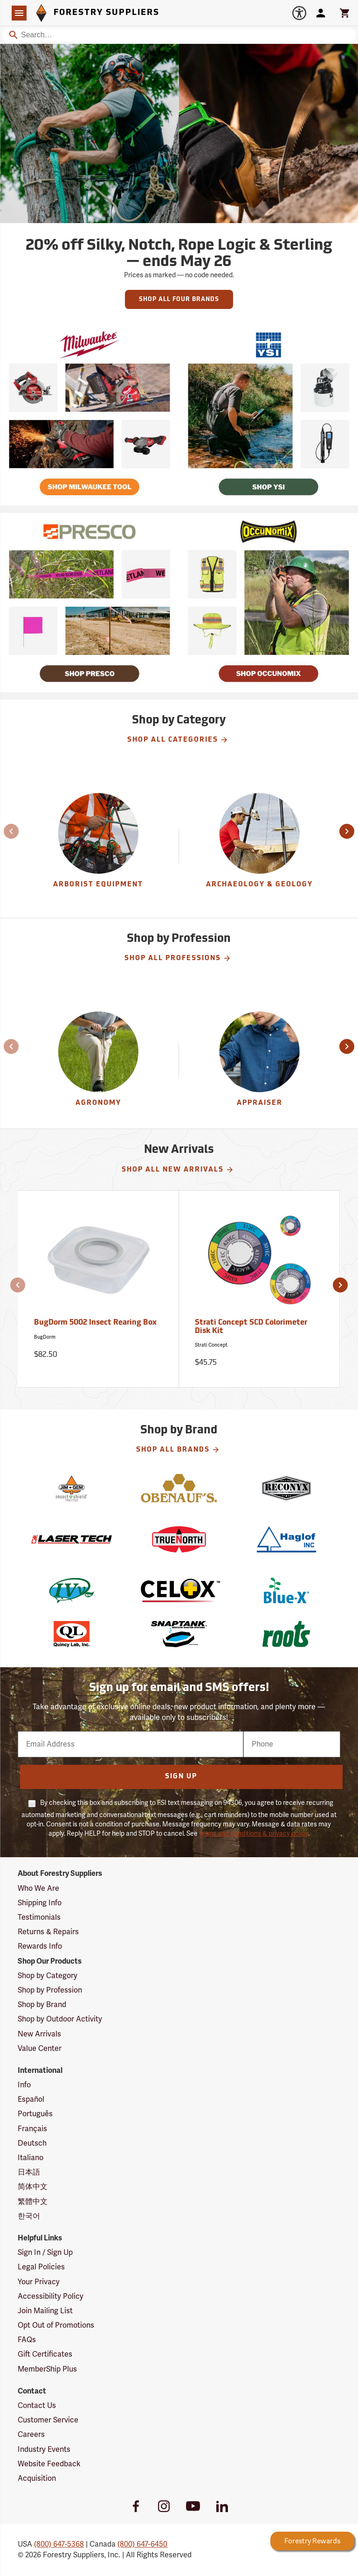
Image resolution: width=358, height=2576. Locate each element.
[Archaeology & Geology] (259, 846)
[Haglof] (286, 1539)
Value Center (40, 2048)
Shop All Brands (178, 1450)
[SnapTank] (179, 1634)
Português (35, 2114)
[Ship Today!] (89, 415)
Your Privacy (39, 2282)
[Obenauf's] (179, 1488)
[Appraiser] (259, 1061)
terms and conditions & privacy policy (253, 1834)
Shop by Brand (42, 2004)
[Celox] (179, 1590)
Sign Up (181, 1776)
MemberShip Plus (47, 2369)
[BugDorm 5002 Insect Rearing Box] (98, 1289)
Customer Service (48, 2420)
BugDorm (44, 1337)
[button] (5, 831)
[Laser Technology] (71, 1539)
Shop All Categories (177, 740)
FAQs (27, 2339)
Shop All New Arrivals (178, 1169)
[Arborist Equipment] (98, 846)
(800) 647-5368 (59, 2544)
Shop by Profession (50, 1990)
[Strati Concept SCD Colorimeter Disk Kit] (259, 1289)
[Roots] (286, 1634)
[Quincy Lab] (71, 1634)
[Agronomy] (98, 1061)
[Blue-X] (286, 1590)
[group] (98, 846)
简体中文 (33, 2186)
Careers (31, 2434)
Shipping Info (40, 1903)
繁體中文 (33, 2201)
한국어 (29, 2216)
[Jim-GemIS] (71, 1488)
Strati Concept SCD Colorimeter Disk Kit (251, 1327)
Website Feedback (49, 2464)
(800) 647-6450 (142, 2544)
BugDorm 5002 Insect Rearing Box (95, 1323)
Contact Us (37, 2405)
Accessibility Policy (50, 2296)
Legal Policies (41, 2267)
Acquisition (37, 2478)
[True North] (179, 1539)
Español (31, 2099)
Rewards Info (40, 1946)
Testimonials (39, 1917)
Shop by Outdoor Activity (60, 2019)
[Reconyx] (286, 1488)
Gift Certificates (45, 2354)
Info (24, 2085)
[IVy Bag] (71, 1590)
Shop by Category (47, 1975)
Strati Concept (211, 1345)
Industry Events (44, 2449)
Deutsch (32, 2143)
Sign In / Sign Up (45, 2252)
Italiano (30, 2157)
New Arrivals (39, 2034)
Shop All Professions (177, 958)
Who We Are (38, 1888)
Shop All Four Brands (179, 299)
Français (32, 2129)
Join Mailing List (45, 2311)
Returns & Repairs (48, 1932)
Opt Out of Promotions (56, 2325)
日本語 (29, 2172)
